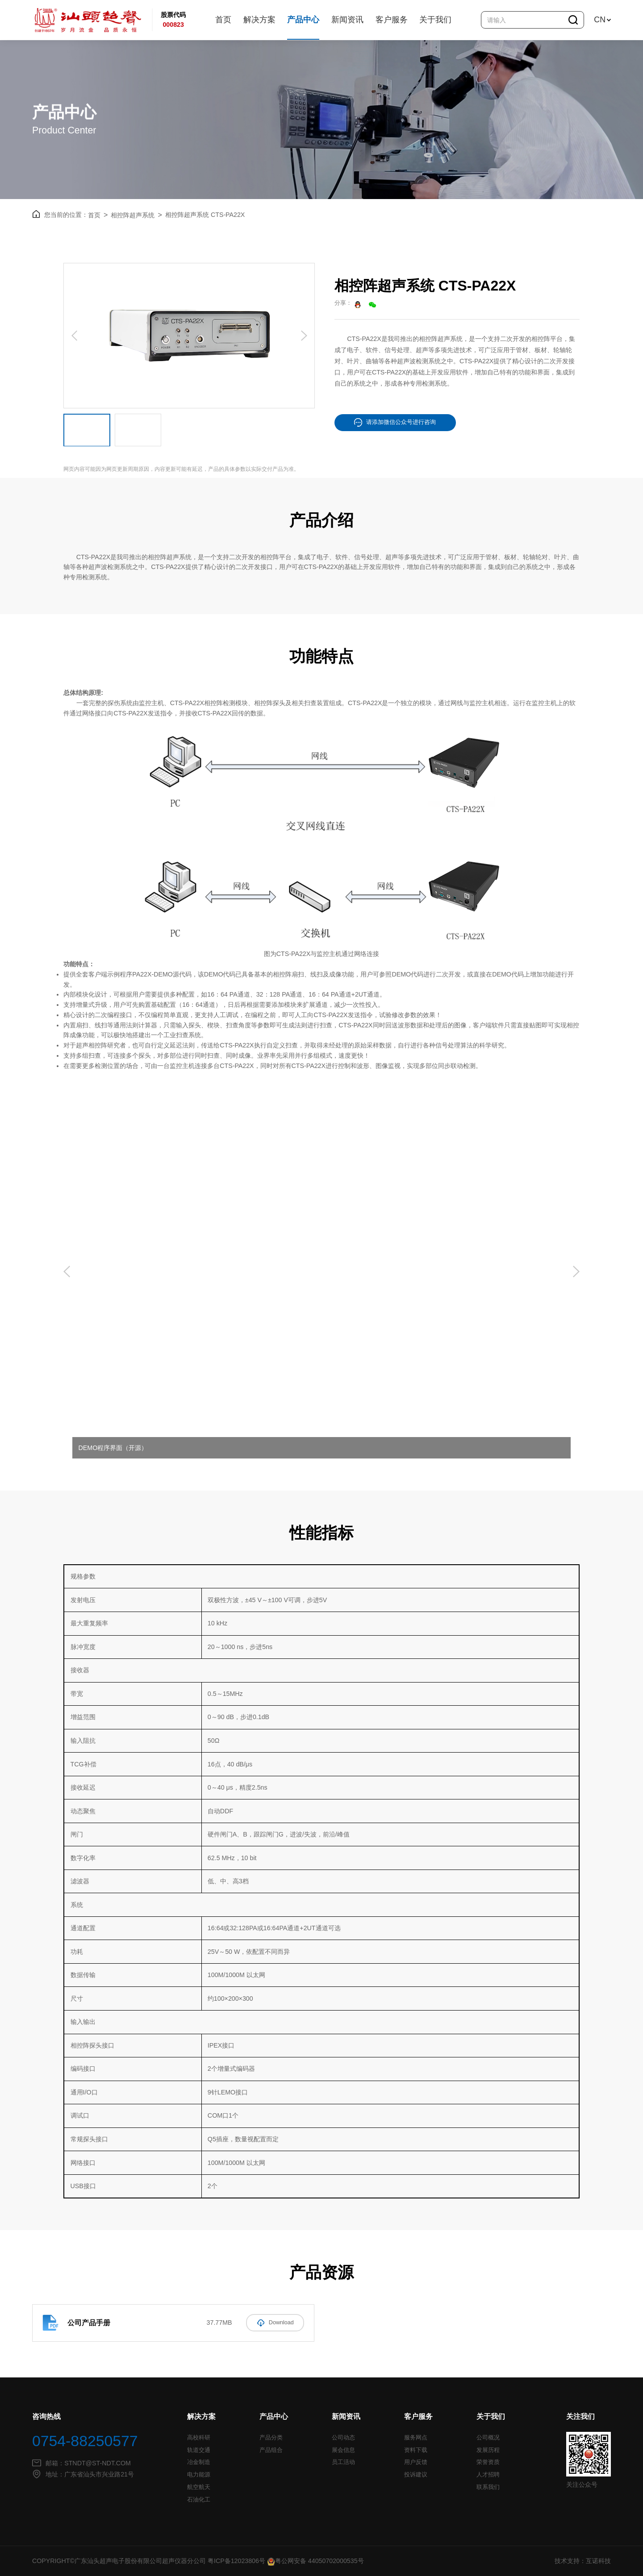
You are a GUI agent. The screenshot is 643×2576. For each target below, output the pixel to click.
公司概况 (488, 2438)
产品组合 (271, 2450)
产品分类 (271, 2438)
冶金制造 (198, 2462)
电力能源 (198, 2475)
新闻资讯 (347, 19)
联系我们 (488, 2487)
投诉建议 (415, 2475)
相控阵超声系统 (136, 214)
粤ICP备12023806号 (236, 2560)
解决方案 (259, 19)
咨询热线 (46, 2416)
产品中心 (303, 19)
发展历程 (488, 2450)
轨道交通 (198, 2450)
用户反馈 (415, 2462)
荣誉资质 (488, 2462)
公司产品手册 (88, 2322)
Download (275, 2322)
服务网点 (415, 2438)
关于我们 (435, 19)
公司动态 (343, 2438)
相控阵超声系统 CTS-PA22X (205, 214)
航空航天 (198, 2487)
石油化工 (198, 2499)
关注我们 (580, 2416)
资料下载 (415, 2450)
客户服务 (392, 19)
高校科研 (198, 2438)
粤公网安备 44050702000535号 (315, 2560)
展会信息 (343, 2450)
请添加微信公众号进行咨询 (395, 422)
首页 (223, 19)
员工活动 (343, 2462)
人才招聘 (488, 2475)
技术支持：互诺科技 (583, 2560)
